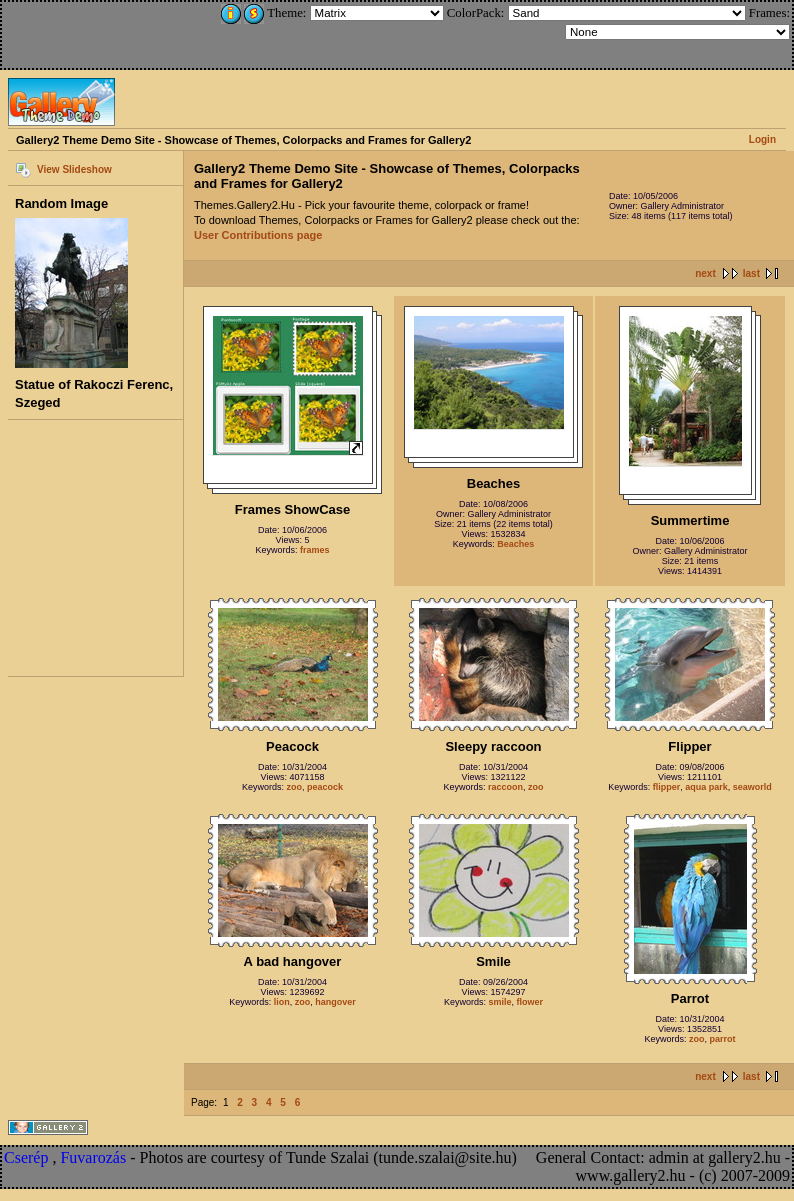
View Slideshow (74, 169)
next (705, 273)
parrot (723, 1039)
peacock (325, 787)
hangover (335, 1002)
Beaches (515, 544)
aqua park (706, 787)
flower (530, 1002)
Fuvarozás (93, 1157)
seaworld (752, 787)
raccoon (505, 787)
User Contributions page (258, 235)
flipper (667, 787)
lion (282, 1002)
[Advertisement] (137, 32)
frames (315, 550)
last (751, 273)
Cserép (26, 1157)
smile (499, 1002)
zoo (294, 787)
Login (762, 139)
